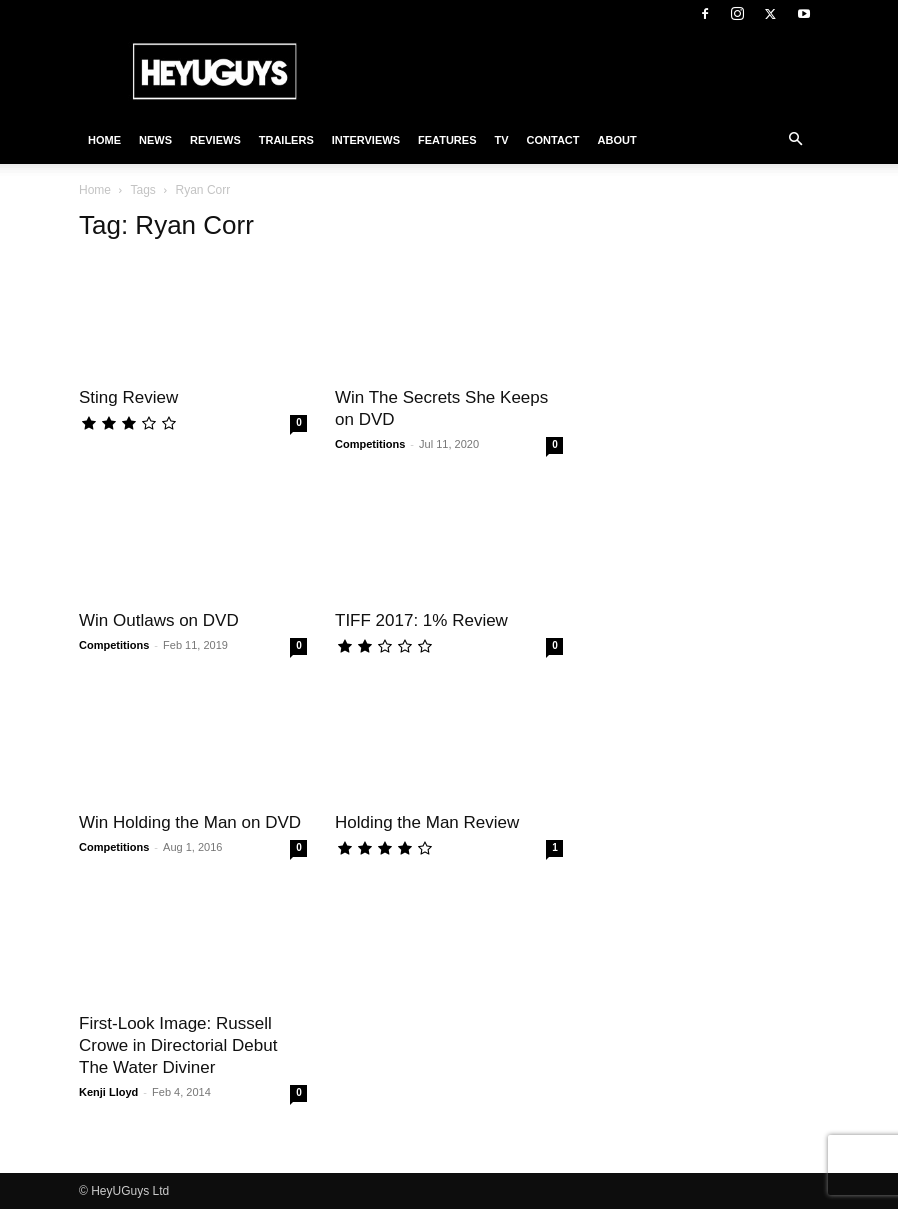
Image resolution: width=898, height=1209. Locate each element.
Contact (553, 140)
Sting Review (128, 397)
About (617, 140)
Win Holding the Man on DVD (190, 822)
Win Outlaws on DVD (159, 620)
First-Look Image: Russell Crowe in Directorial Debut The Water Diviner (178, 1045)
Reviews (215, 140)
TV (501, 140)
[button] (795, 140)
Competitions (370, 444)
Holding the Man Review (427, 822)
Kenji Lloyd (108, 1092)
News (155, 140)
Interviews (366, 140)
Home (104, 140)
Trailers (286, 140)
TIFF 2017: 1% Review (421, 620)
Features (447, 140)
